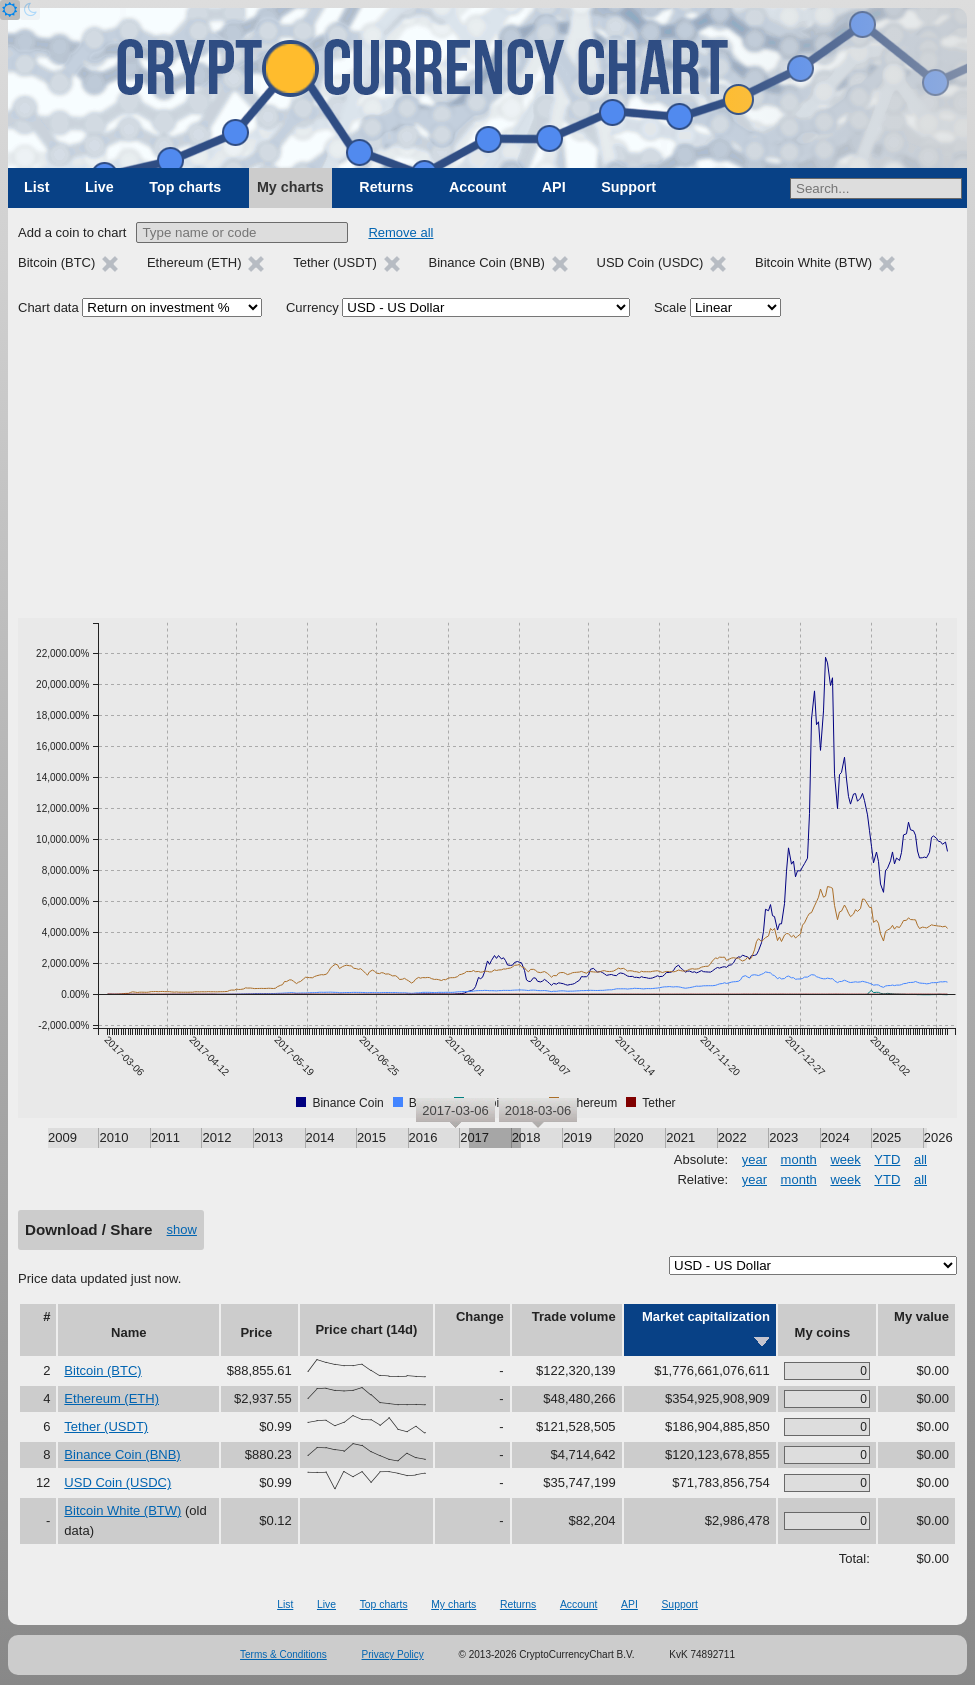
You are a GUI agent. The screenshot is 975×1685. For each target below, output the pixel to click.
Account (477, 187)
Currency (312, 307)
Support (628, 187)
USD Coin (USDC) (117, 1482)
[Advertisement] (487, 468)
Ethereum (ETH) (111, 1398)
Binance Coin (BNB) (122, 1454)
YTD (887, 1159)
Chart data (48, 307)
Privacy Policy (393, 1654)
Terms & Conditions (283, 1654)
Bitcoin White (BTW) (122, 1510)
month (799, 1159)
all (920, 1159)
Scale (670, 307)
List (36, 187)
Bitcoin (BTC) (102, 1370)
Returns (386, 187)
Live (99, 187)
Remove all (400, 232)
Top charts (185, 187)
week (845, 1159)
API (554, 187)
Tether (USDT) (106, 1426)
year (754, 1159)
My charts (290, 187)
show (182, 1229)
